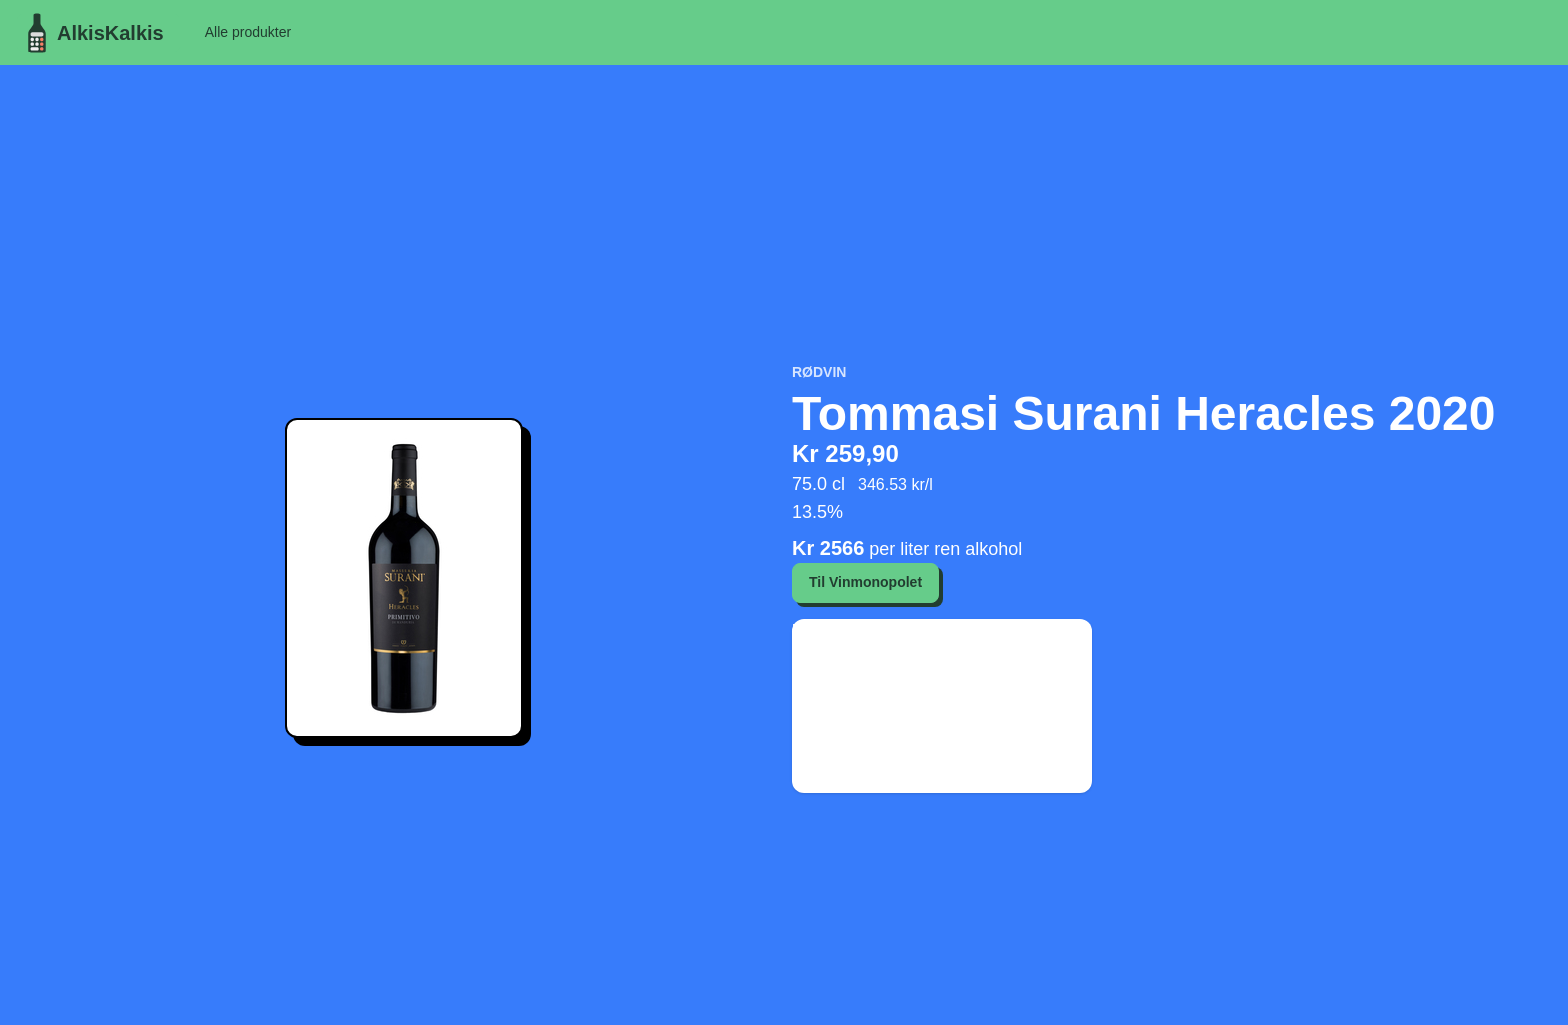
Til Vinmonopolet (865, 582)
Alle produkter (248, 32)
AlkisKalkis (90, 33)
